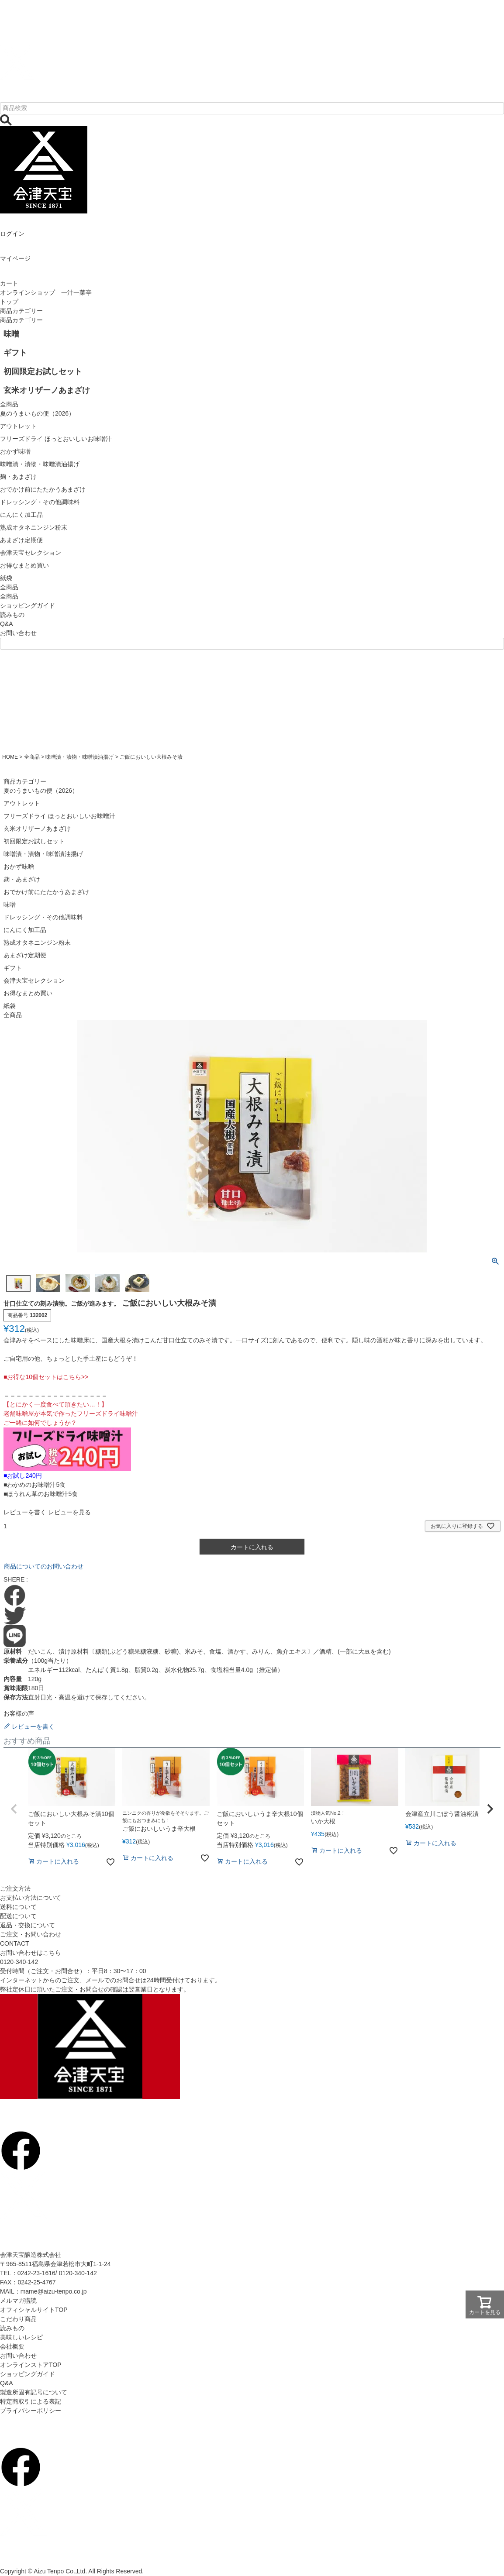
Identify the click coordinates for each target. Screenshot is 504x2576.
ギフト (12, 967)
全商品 (9, 596)
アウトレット (21, 803)
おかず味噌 (18, 866)
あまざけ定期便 (24, 955)
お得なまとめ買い (27, 993)
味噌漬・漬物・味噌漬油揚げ (79, 757)
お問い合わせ (18, 632)
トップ (9, 301)
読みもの (12, 614)
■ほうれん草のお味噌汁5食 (40, 1493)
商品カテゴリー (21, 310)
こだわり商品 (18, 2318)
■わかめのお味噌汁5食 (34, 1484)
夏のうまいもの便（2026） (40, 790)
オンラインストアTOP (31, 2364)
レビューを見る (69, 1512)
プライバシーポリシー (30, 2410)
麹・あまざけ (21, 879)
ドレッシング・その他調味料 (43, 917)
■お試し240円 (22, 1475)
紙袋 (9, 1005)
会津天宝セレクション (34, 980)
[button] (13, 1809)
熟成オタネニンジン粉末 (37, 942)
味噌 (9, 904)
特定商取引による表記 (30, 2401)
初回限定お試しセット (34, 841)
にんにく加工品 (24, 929)
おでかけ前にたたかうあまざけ (46, 891)
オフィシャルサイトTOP (34, 2309)
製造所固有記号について (33, 2392)
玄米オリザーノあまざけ (37, 828)
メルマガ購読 (18, 2300)
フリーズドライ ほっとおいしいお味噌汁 (59, 815)
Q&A (6, 623)
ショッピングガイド (27, 605)
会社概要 (12, 2346)
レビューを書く (24, 1512)
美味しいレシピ (21, 2337)
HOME (10, 757)
